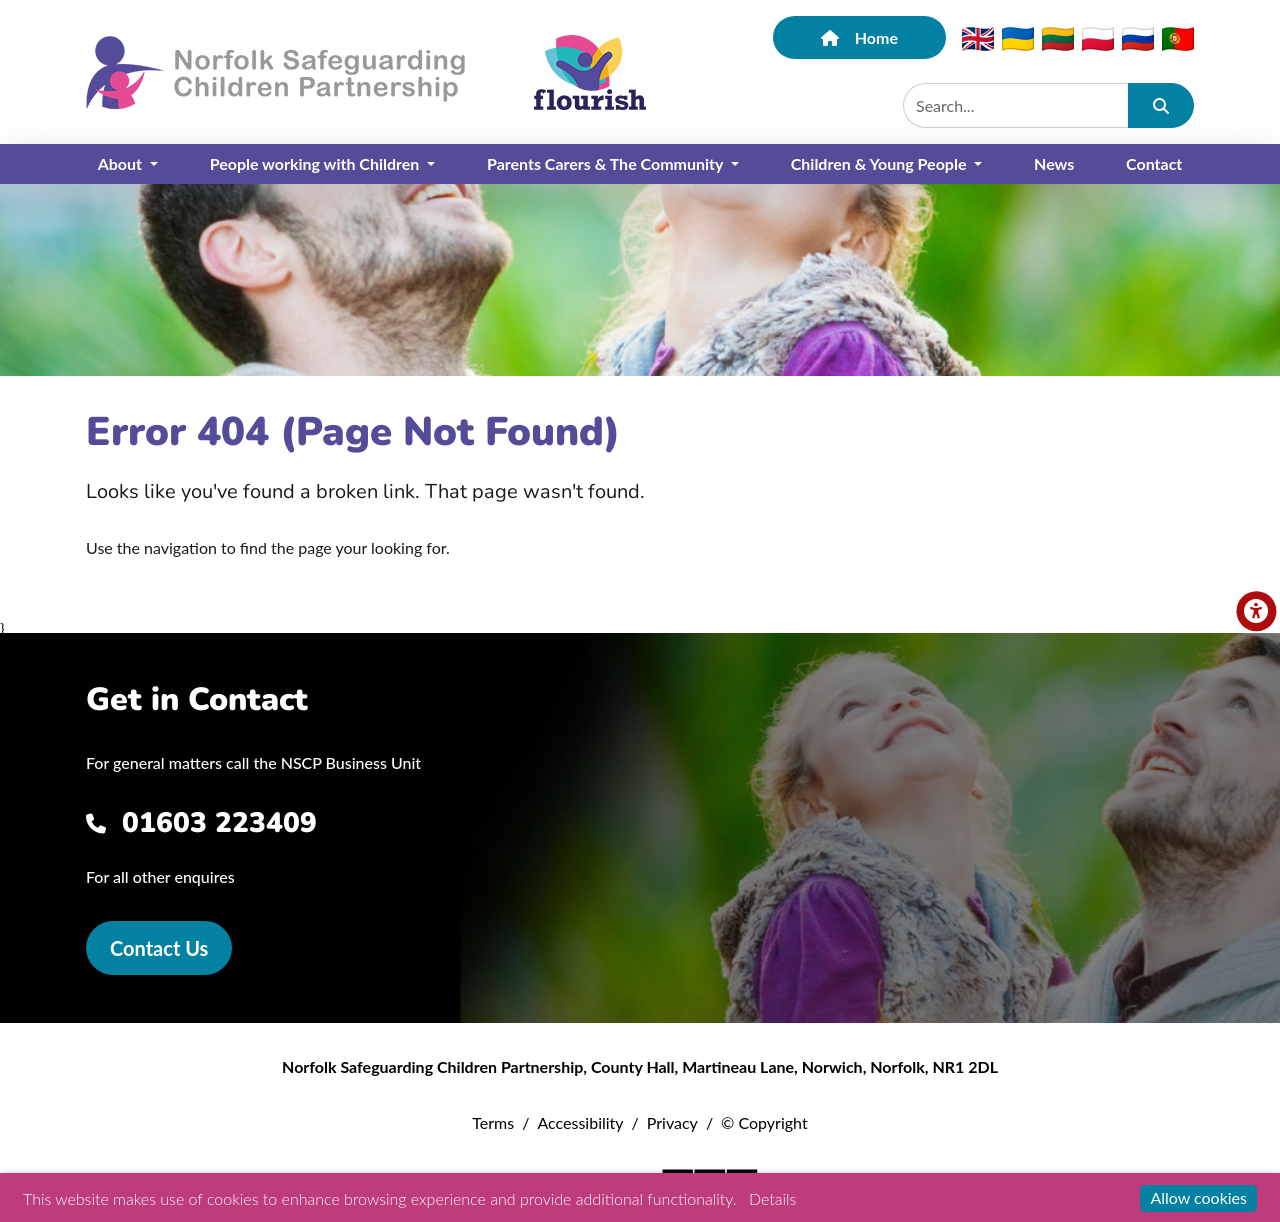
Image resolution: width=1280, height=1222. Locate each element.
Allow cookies (1198, 1197)
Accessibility (580, 1122)
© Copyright (764, 1122)
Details (772, 1198)
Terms (493, 1122)
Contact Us (159, 948)
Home (859, 37)
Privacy (672, 1122)
